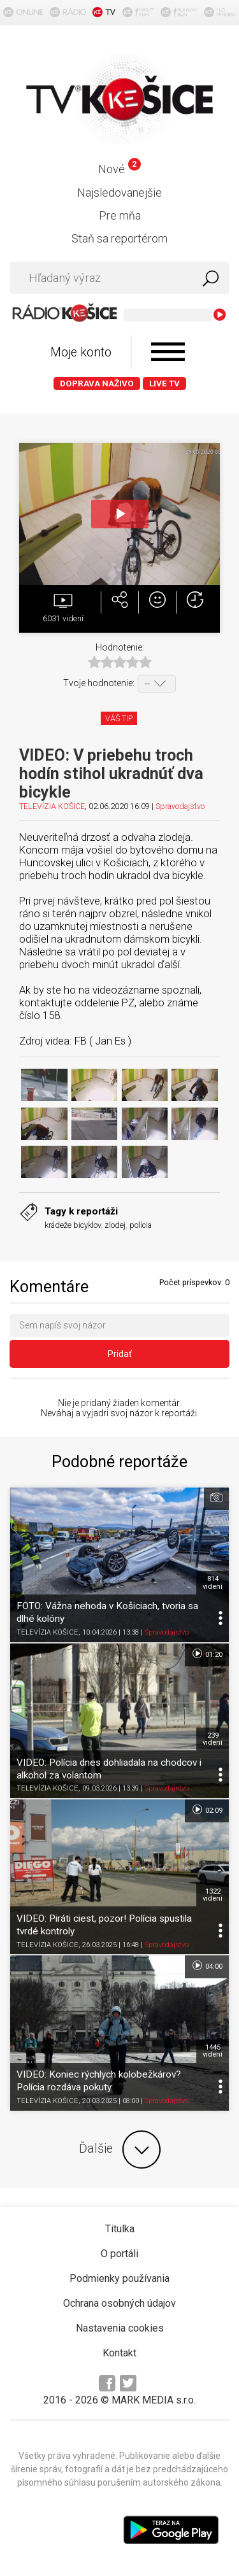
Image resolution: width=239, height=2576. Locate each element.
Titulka (119, 2229)
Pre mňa (120, 215)
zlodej (115, 1225)
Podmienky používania (119, 2278)
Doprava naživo (97, 383)
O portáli (119, 2254)
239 (212, 1739)
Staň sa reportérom (119, 238)
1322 (212, 1895)
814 (212, 1582)
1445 (212, 2051)
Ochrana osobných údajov (119, 2303)
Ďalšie (120, 2149)
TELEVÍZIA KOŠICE (52, 806)
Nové (119, 169)
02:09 (206, 1810)
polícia (140, 1225)
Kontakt (119, 2353)
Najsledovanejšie (119, 192)
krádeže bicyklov (73, 1225)
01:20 (206, 1654)
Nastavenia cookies (120, 2328)
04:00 (206, 1965)
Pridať (120, 1354)
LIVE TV (164, 383)
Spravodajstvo (180, 806)
